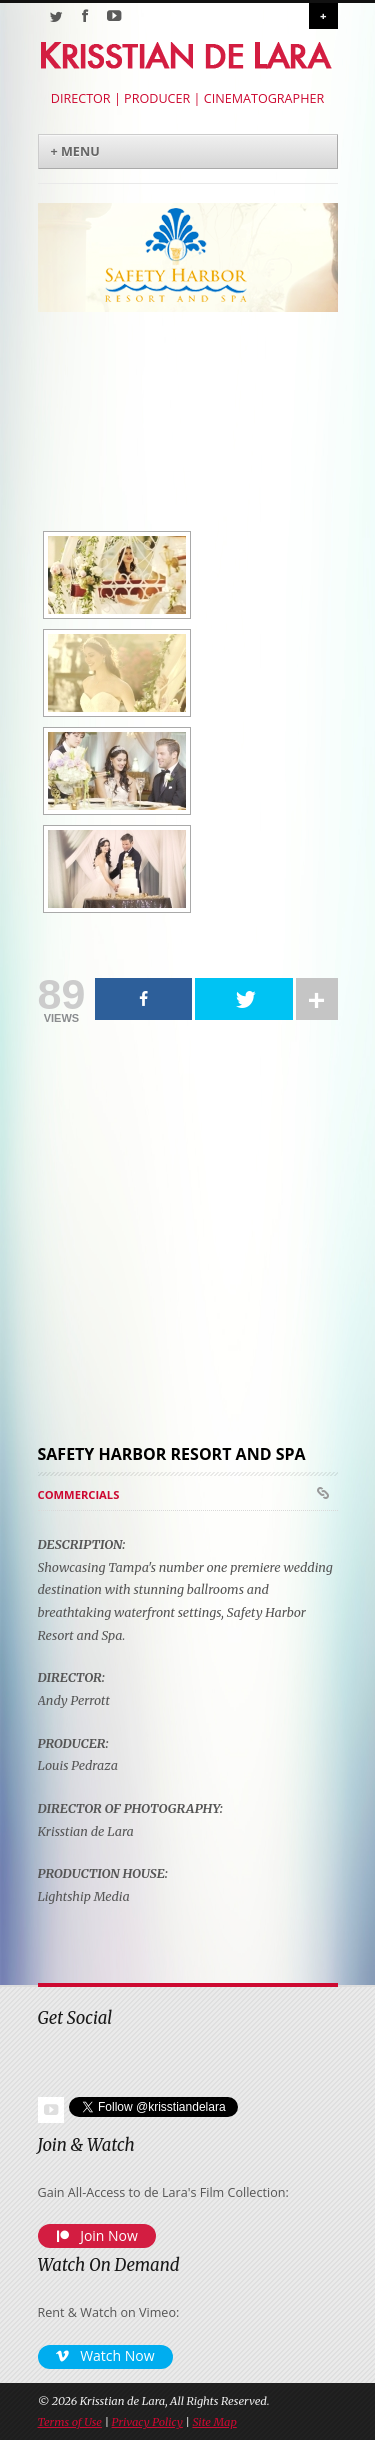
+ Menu (75, 151)
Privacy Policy (147, 2422)
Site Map (214, 2422)
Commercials (79, 1494)
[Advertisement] (178, 1236)
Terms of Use (70, 2422)
